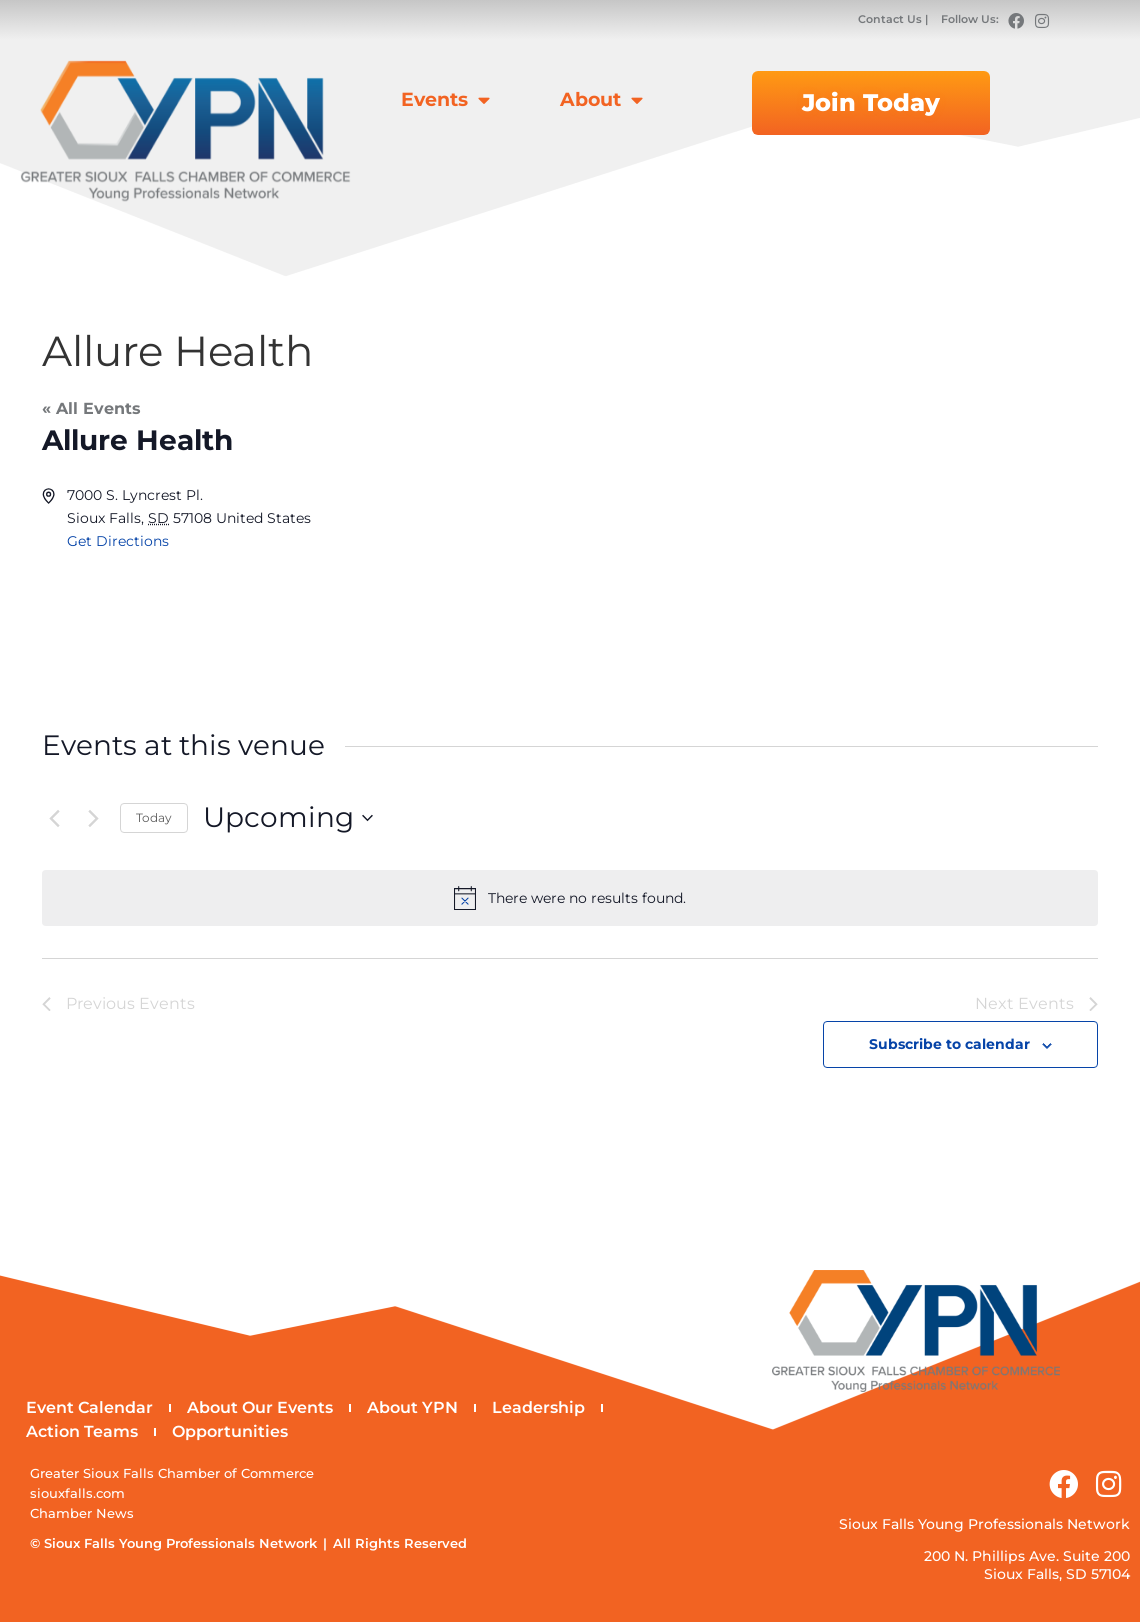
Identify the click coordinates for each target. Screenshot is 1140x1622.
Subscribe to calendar (949, 1045)
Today (154, 817)
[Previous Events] (54, 818)
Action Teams (82, 1432)
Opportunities (230, 1432)
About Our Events (260, 1408)
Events (445, 99)
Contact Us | (894, 19)
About (601, 99)
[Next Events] (93, 818)
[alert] (570, 898)
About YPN (412, 1408)
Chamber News (82, 1514)
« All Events (91, 408)
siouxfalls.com (77, 1494)
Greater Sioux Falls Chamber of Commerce (172, 1474)
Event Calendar (89, 1408)
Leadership (538, 1408)
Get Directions (118, 541)
